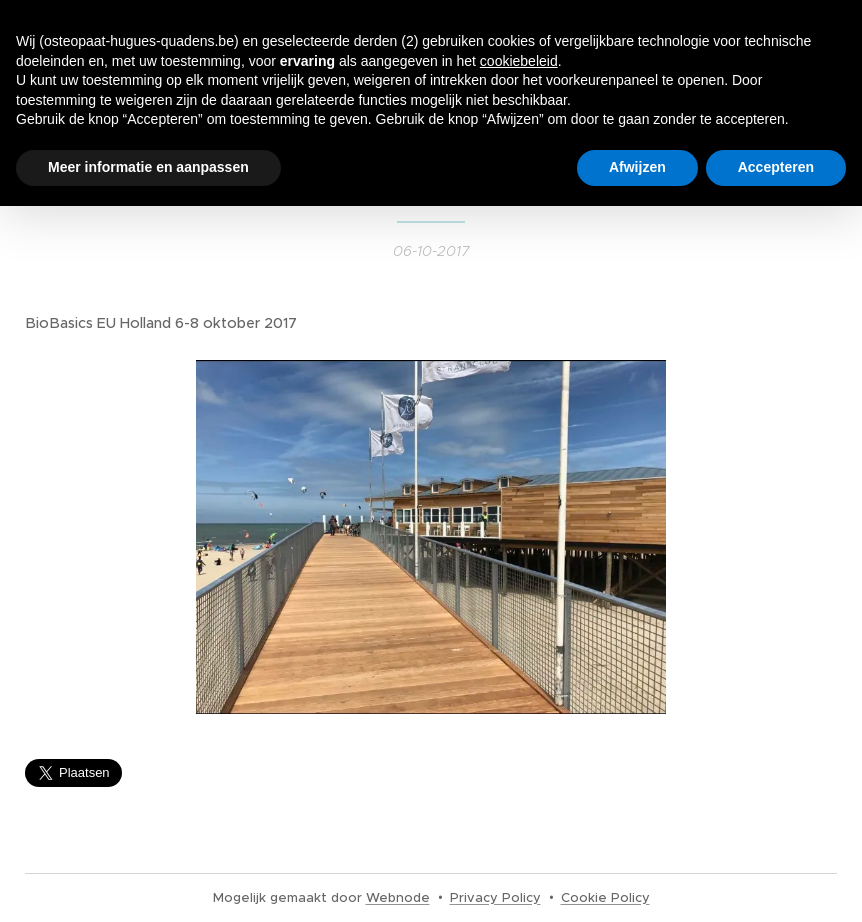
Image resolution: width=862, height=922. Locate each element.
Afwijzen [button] (637, 167)
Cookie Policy (605, 897)
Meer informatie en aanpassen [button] (148, 167)
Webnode (398, 897)
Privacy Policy (495, 897)
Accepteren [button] (776, 167)
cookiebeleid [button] (519, 61)
